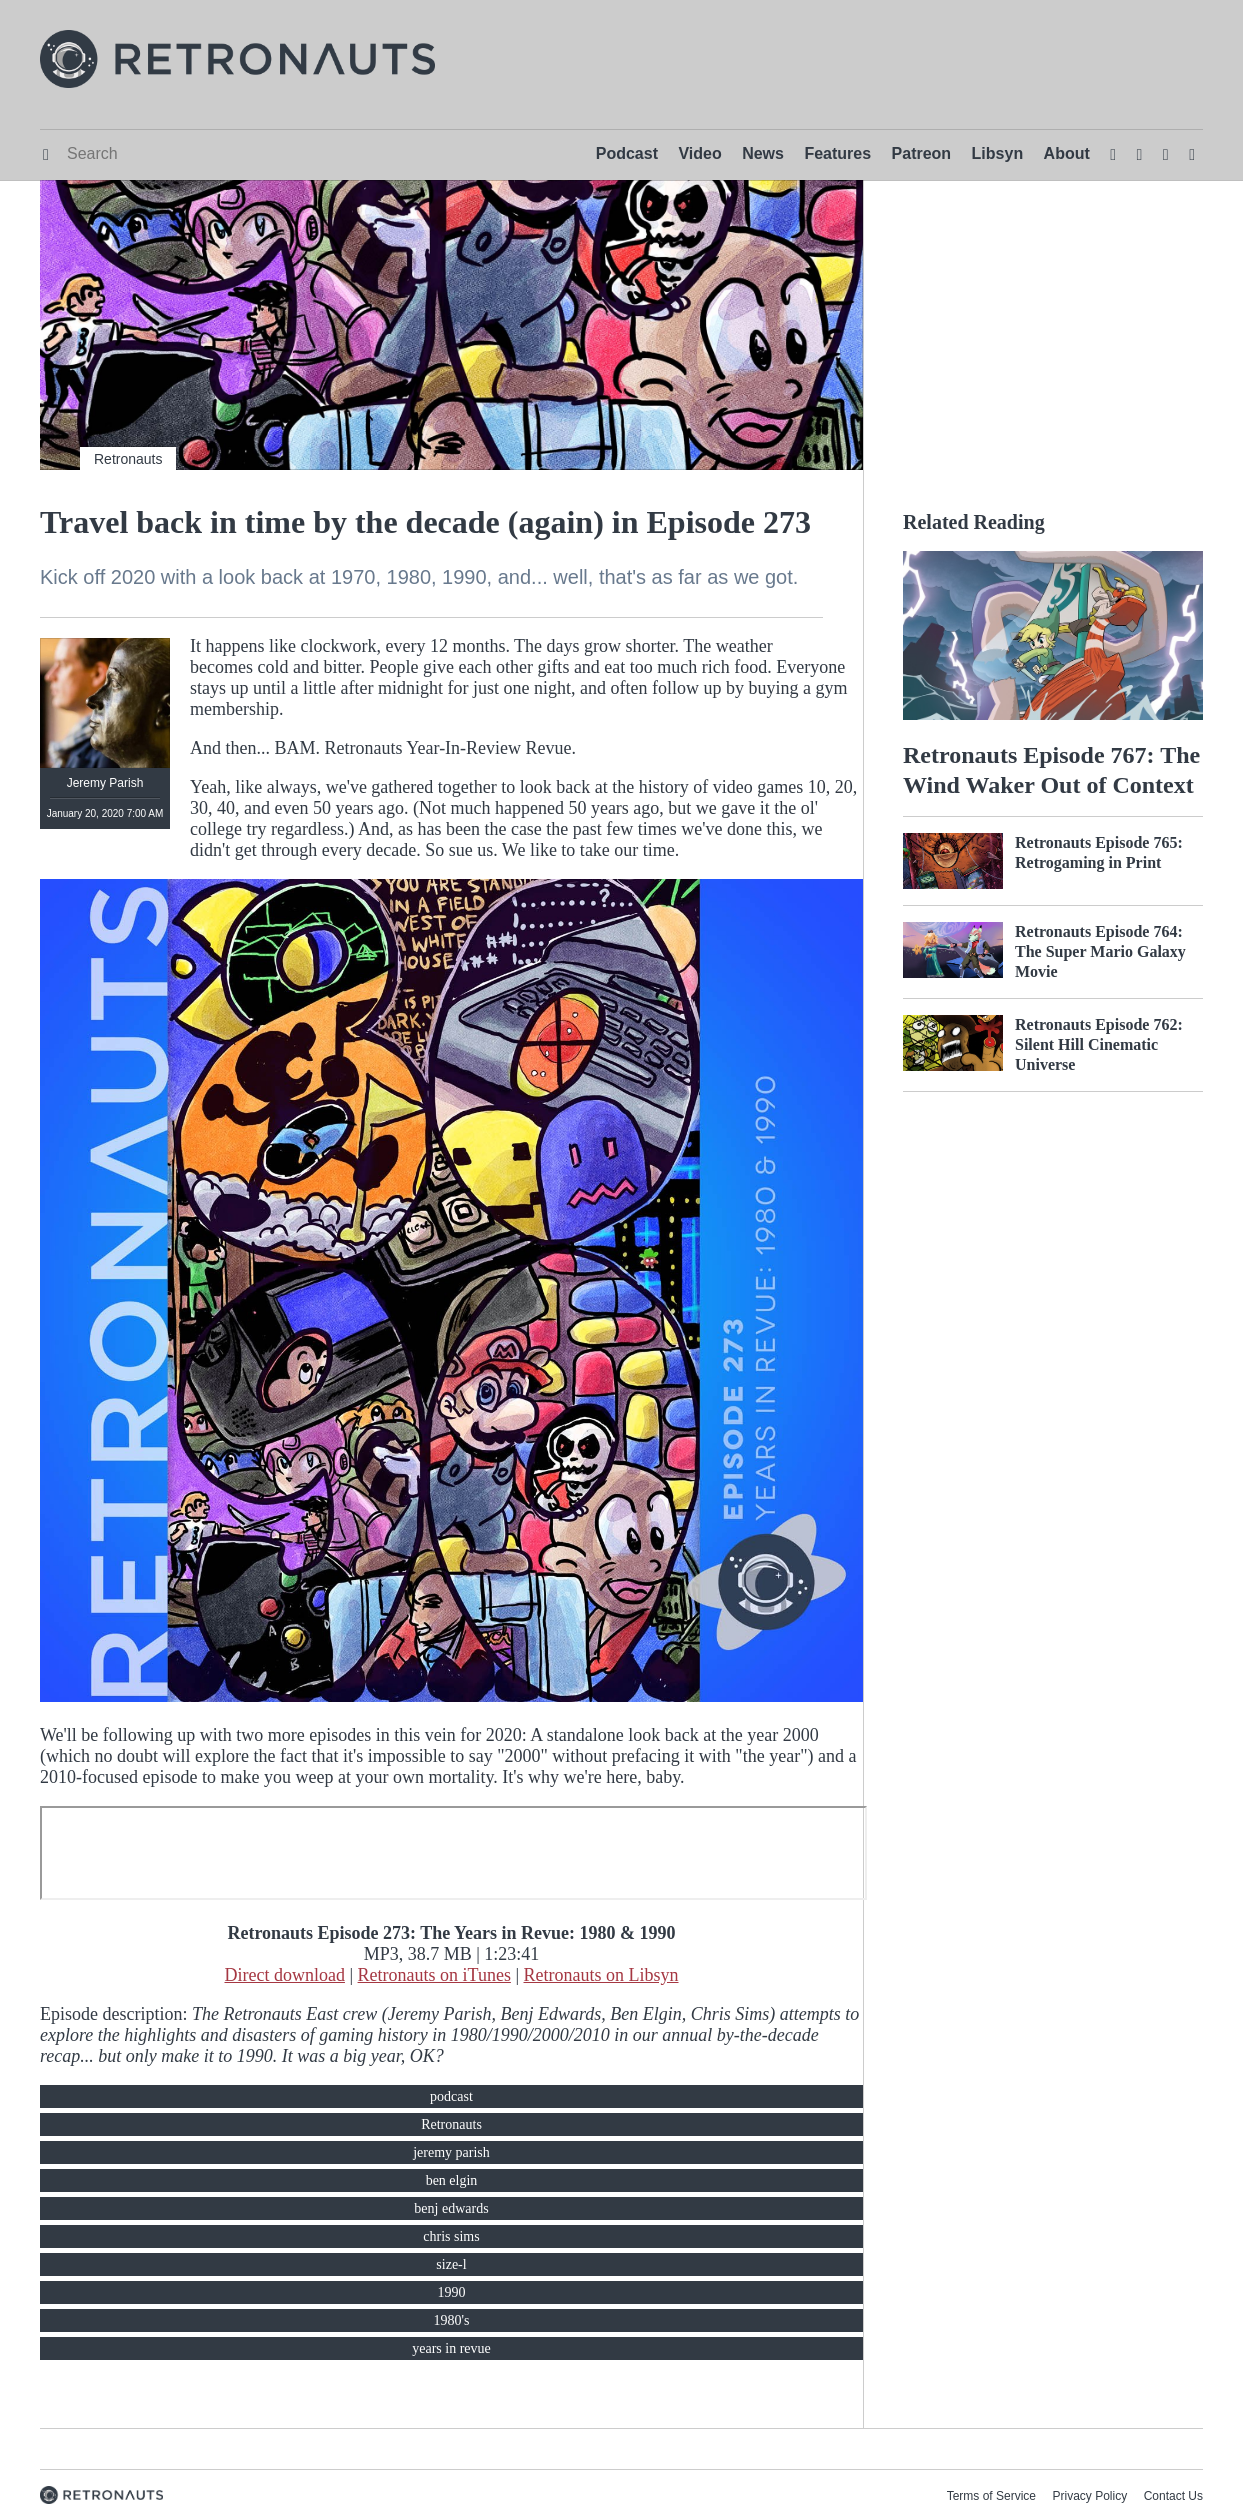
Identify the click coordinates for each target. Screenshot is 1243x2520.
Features (837, 153)
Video (699, 153)
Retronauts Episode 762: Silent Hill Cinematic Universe (1099, 1044)
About (1067, 153)
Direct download (284, 1975)
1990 (452, 2292)
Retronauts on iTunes (434, 1975)
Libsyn (998, 153)
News (763, 153)
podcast (451, 2096)
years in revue (451, 2348)
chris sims (451, 2236)
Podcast (627, 153)
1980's (452, 2320)
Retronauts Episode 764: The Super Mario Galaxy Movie (1100, 951)
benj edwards (451, 2208)
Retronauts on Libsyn (601, 1975)
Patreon (922, 153)
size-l (451, 2264)
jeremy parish (451, 2152)
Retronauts (128, 459)
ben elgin (452, 2180)
